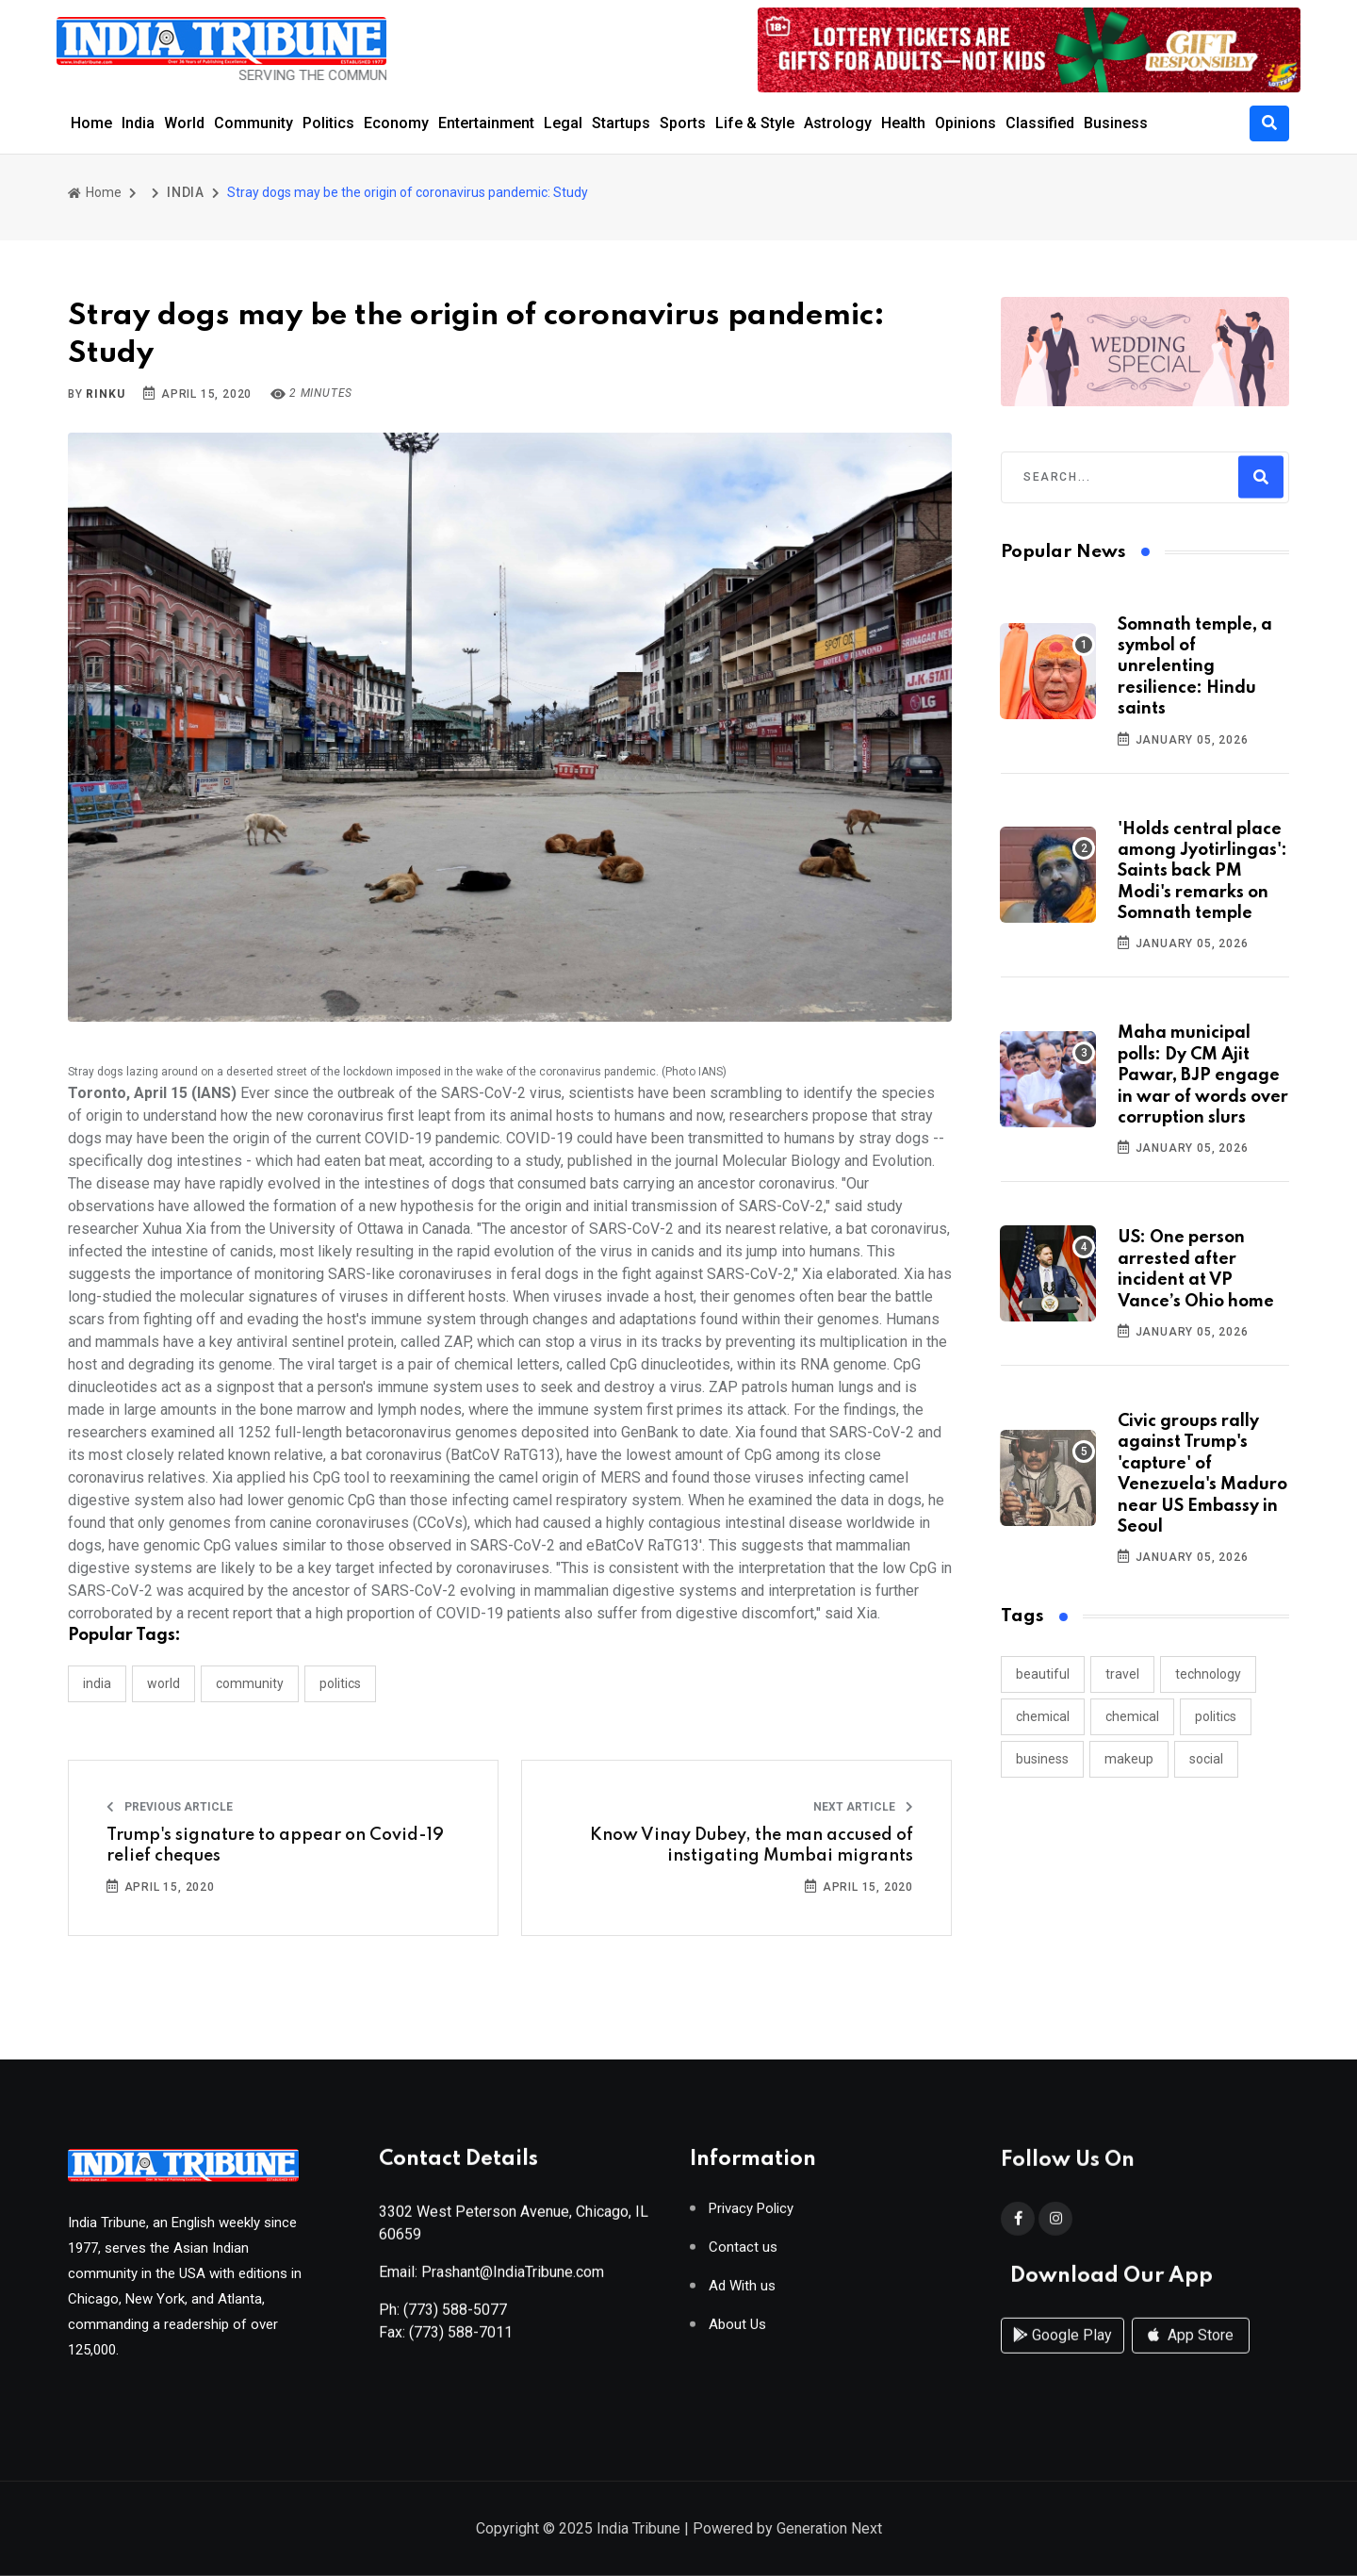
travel (1122, 1674)
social (1206, 1758)
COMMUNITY (250, 1683)
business (1042, 1758)
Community (253, 123)
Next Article (863, 1806)
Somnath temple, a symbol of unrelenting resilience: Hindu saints (1195, 667)
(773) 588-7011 (461, 2339)
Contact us (743, 2254)
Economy (396, 123)
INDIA (185, 192)
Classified (1039, 123)
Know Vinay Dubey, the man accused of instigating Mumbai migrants (751, 1845)
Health (903, 123)
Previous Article (169, 1806)
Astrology (838, 123)
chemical (1043, 1716)
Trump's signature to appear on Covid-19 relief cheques (275, 1845)
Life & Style (754, 123)
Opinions (965, 123)
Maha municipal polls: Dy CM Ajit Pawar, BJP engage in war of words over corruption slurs (1203, 1075)
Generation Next (829, 2530)
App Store (1191, 2354)
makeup (1128, 1758)
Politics (328, 123)
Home (91, 123)
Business (1116, 123)
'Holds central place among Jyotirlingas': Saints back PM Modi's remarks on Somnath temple (1202, 872)
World (184, 123)
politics (1215, 1716)
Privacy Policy (751, 2215)
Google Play (1062, 2354)
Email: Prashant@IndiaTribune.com (491, 2279)
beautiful (1043, 1674)
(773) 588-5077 (455, 2316)
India (138, 123)
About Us (737, 2331)
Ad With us (742, 2293)
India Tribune (638, 2530)
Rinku (105, 394)
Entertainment (486, 123)
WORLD (163, 1683)
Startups (621, 123)
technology (1208, 1674)
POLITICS (340, 1683)
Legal (563, 123)
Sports (683, 123)
